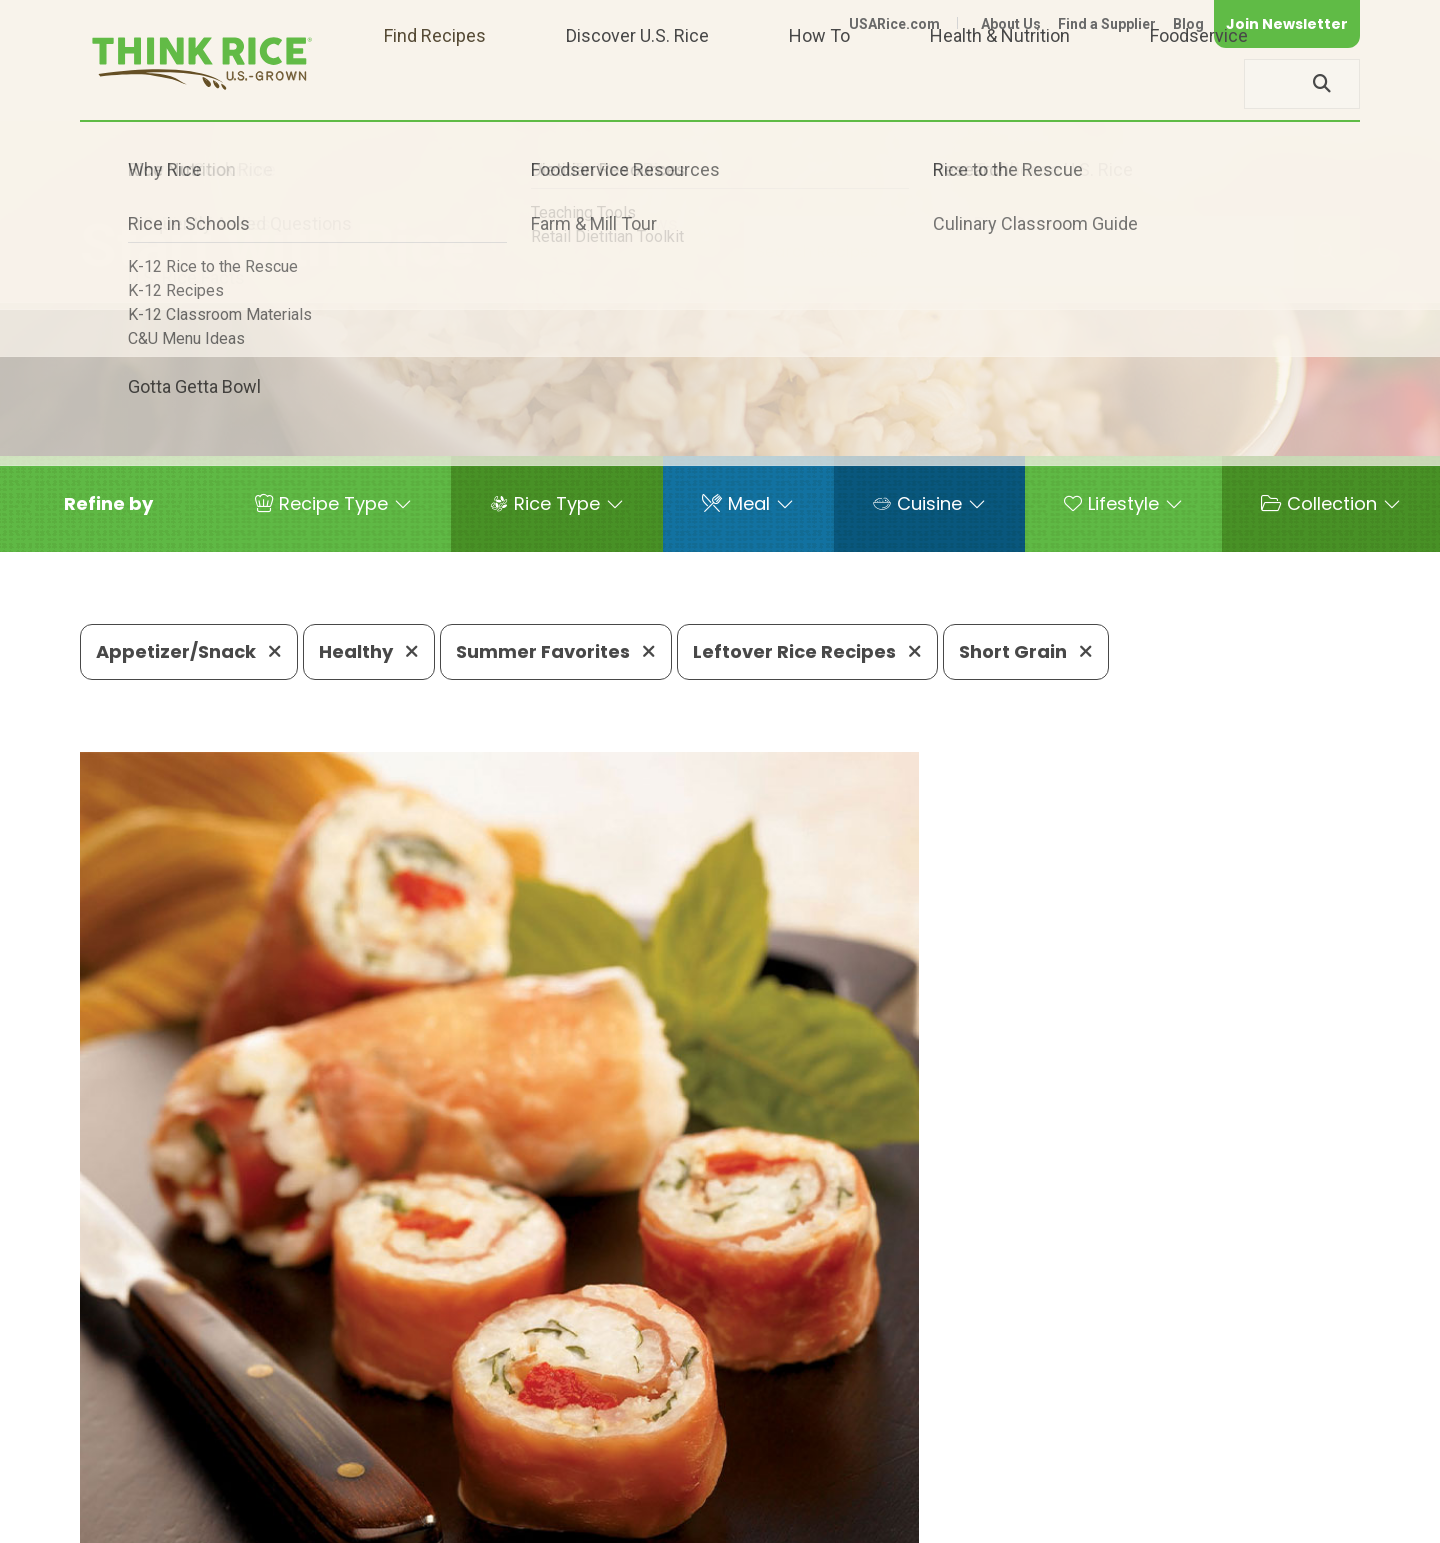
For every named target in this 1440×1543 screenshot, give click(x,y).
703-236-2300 (397, 1458)
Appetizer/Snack (189, 651)
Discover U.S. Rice (637, 83)
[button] (108, 504)
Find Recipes (435, 83)
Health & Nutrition (1000, 83)
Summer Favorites (556, 651)
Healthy (369, 651)
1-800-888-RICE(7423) (584, 1458)
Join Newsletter (1287, 24)
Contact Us (983, 1518)
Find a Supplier (1107, 24)
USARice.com (894, 24)
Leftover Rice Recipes (807, 651)
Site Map (1201, 1518)
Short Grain (1026, 651)
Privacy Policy (1096, 1518)
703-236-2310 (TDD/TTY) (814, 1458)
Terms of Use (1303, 1518)
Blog (1188, 24)
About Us (1011, 24)
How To (819, 83)
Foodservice (1199, 83)
